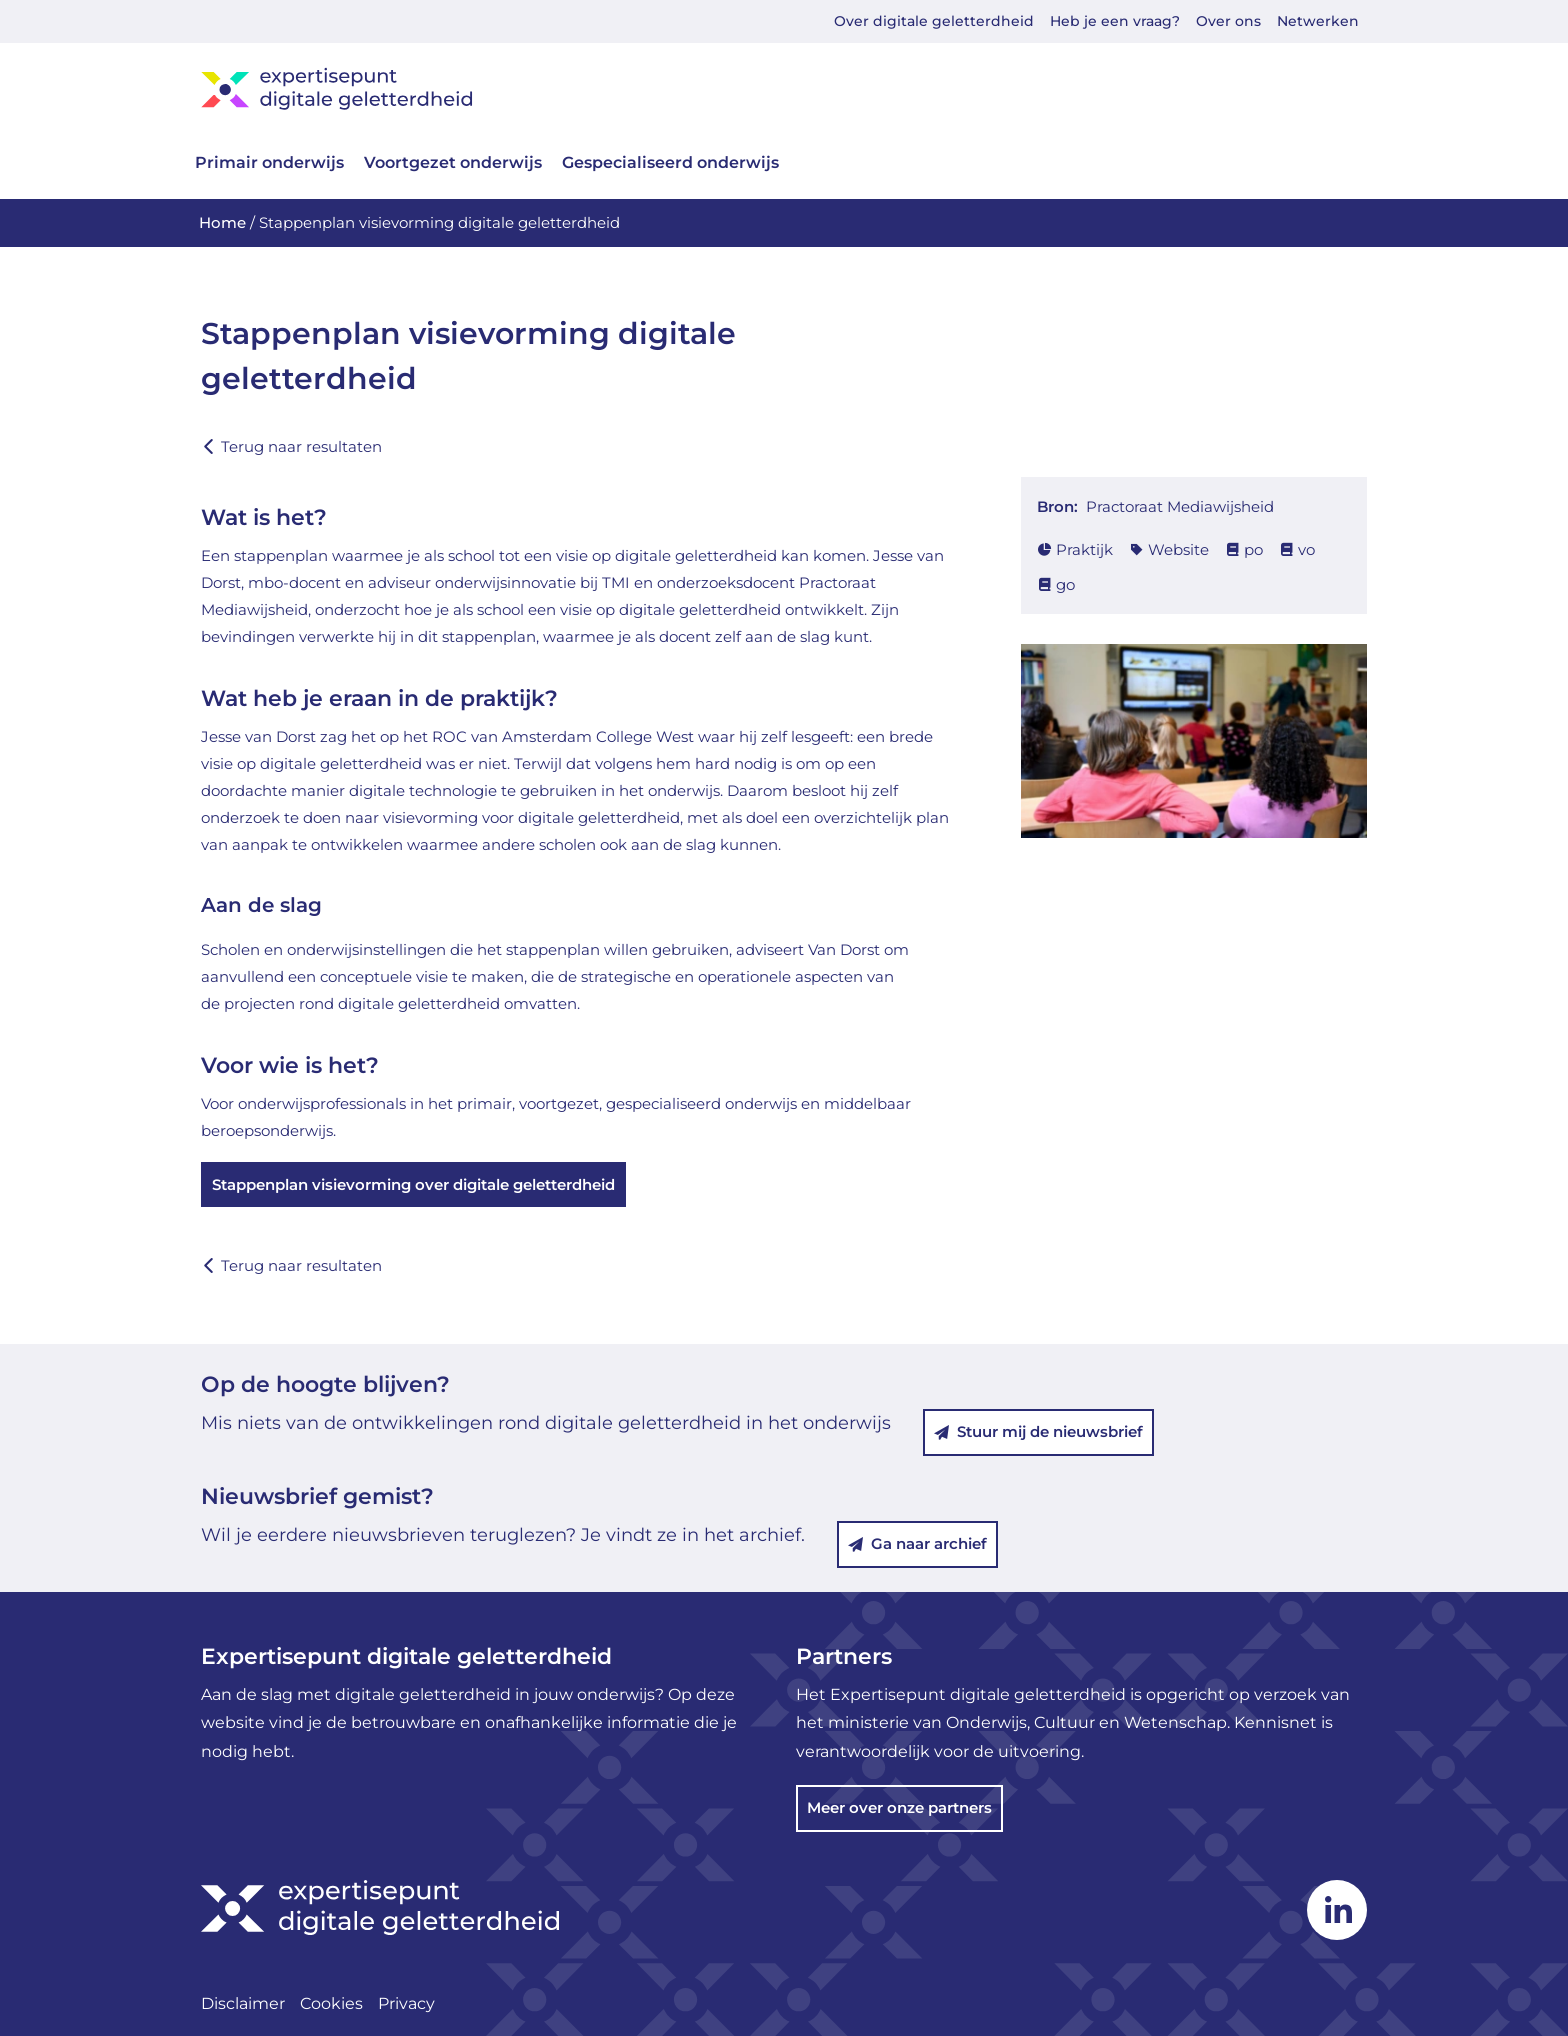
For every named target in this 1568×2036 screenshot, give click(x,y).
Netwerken (1318, 21)
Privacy (406, 2003)
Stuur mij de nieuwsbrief (1038, 1431)
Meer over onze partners (899, 1807)
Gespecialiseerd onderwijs (670, 162)
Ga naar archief (917, 1543)
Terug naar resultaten (291, 446)
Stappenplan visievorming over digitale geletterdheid (413, 1184)
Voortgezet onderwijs (453, 162)
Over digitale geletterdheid (934, 21)
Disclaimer (243, 2003)
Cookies (331, 2003)
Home (222, 222)
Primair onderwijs (269, 162)
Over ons (1228, 21)
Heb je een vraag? (1115, 21)
